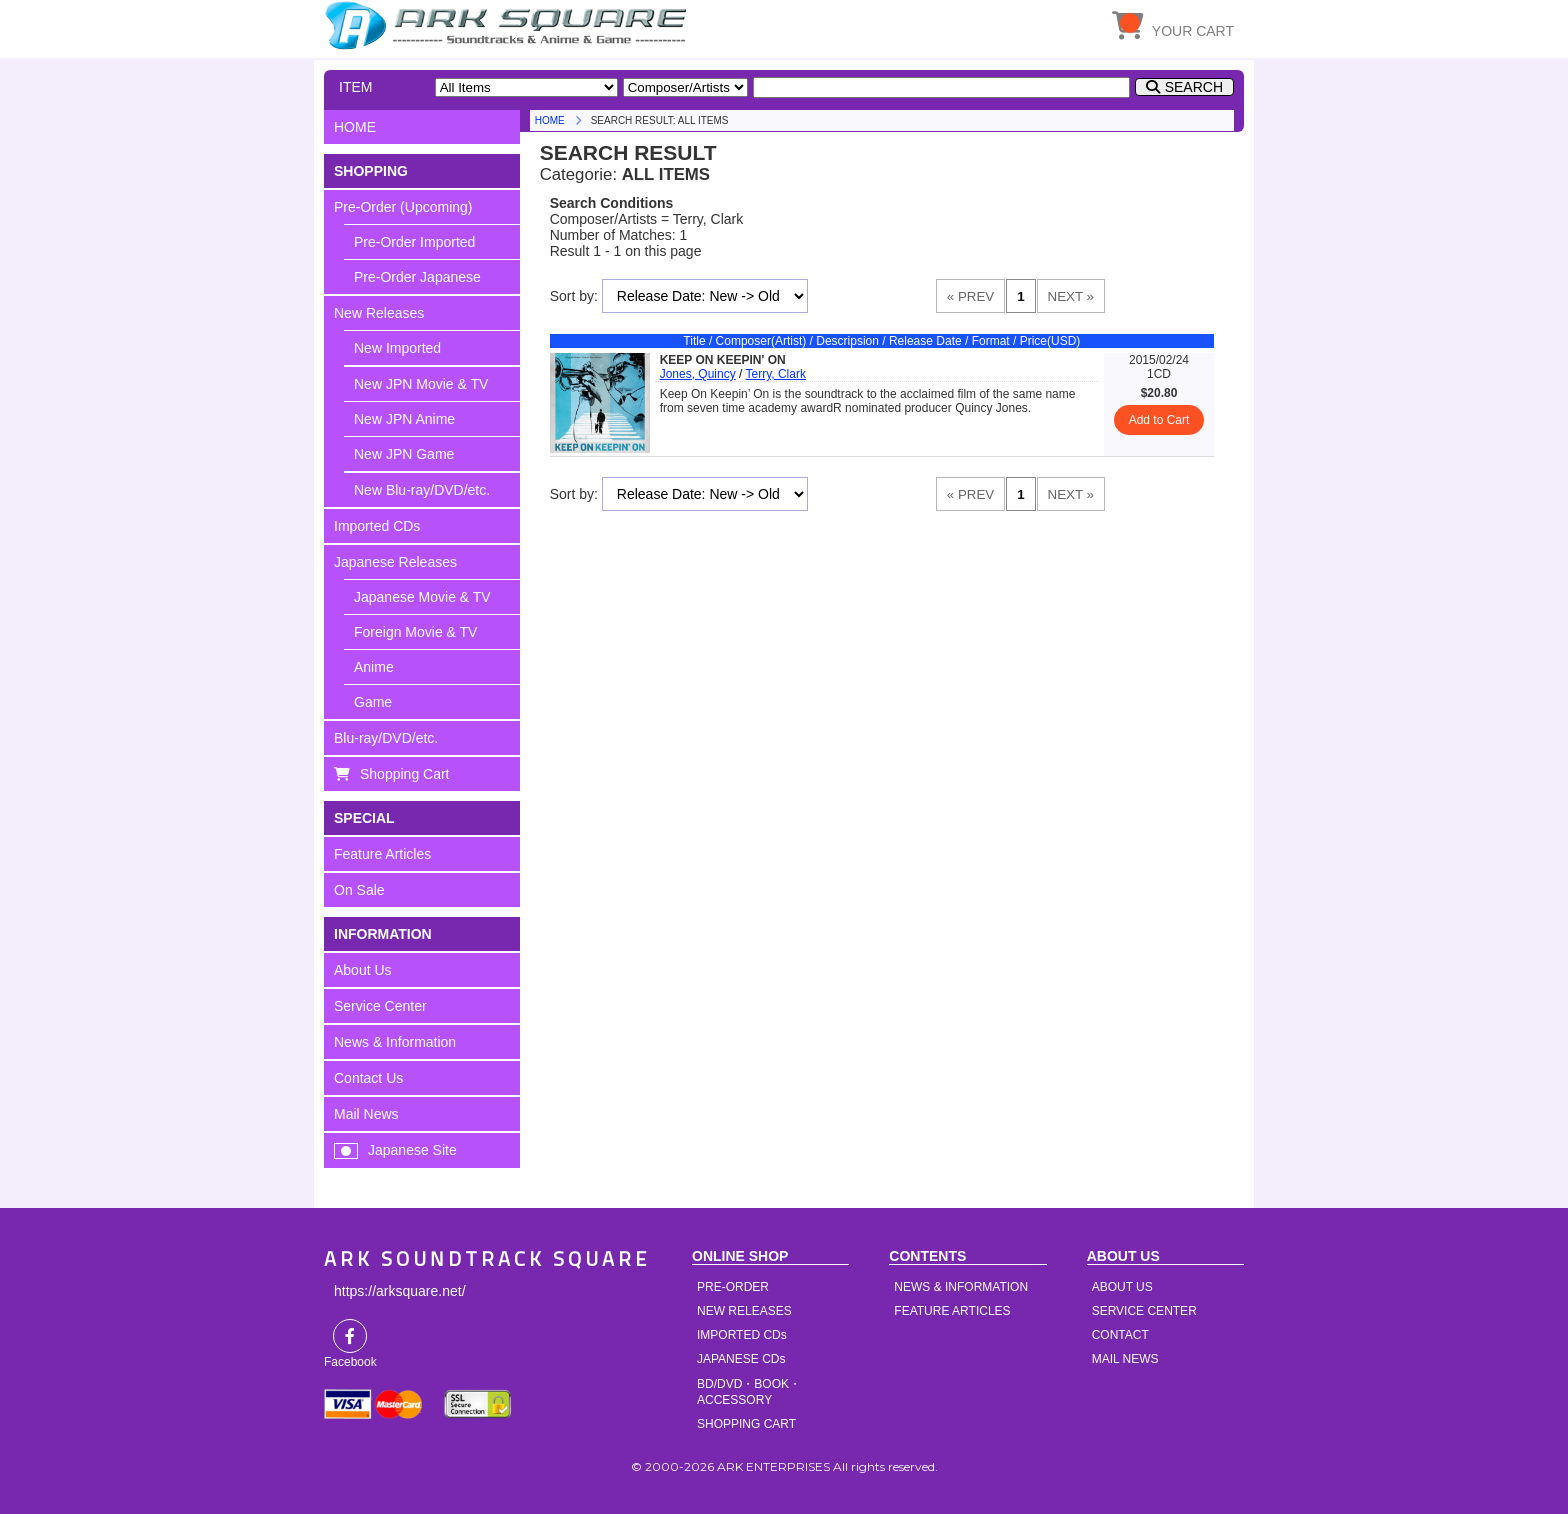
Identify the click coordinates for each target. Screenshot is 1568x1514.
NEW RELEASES (744, 1311)
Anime (374, 667)
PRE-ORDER (733, 1287)
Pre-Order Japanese (417, 277)
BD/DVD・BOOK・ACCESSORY (749, 1392)
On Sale (359, 890)
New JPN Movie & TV (421, 384)
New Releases (379, 313)
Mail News (366, 1114)
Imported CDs (377, 526)
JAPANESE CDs (741, 1359)
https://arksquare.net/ (400, 1291)
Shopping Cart (405, 774)
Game (373, 702)
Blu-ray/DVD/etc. (386, 738)
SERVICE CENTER (1144, 1311)
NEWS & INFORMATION (961, 1287)
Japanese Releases (395, 562)
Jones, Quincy (698, 374)
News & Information (395, 1042)
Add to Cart (1159, 420)
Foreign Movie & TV (415, 632)
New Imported (397, 348)
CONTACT (1120, 1335)
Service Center (380, 1006)
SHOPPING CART (746, 1424)
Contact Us (368, 1078)
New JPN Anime (404, 419)
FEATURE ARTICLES (952, 1311)
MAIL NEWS (1125, 1359)
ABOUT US (1122, 1287)
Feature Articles (382, 854)
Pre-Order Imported (414, 242)
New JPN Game (404, 454)
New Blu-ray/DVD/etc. (422, 490)
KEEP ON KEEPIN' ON (723, 360)
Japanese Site (412, 1150)
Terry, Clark (776, 374)
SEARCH (1194, 87)
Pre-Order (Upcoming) (403, 207)
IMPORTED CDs (742, 1335)
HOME (509, 25)
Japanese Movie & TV (422, 597)
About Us (363, 970)
